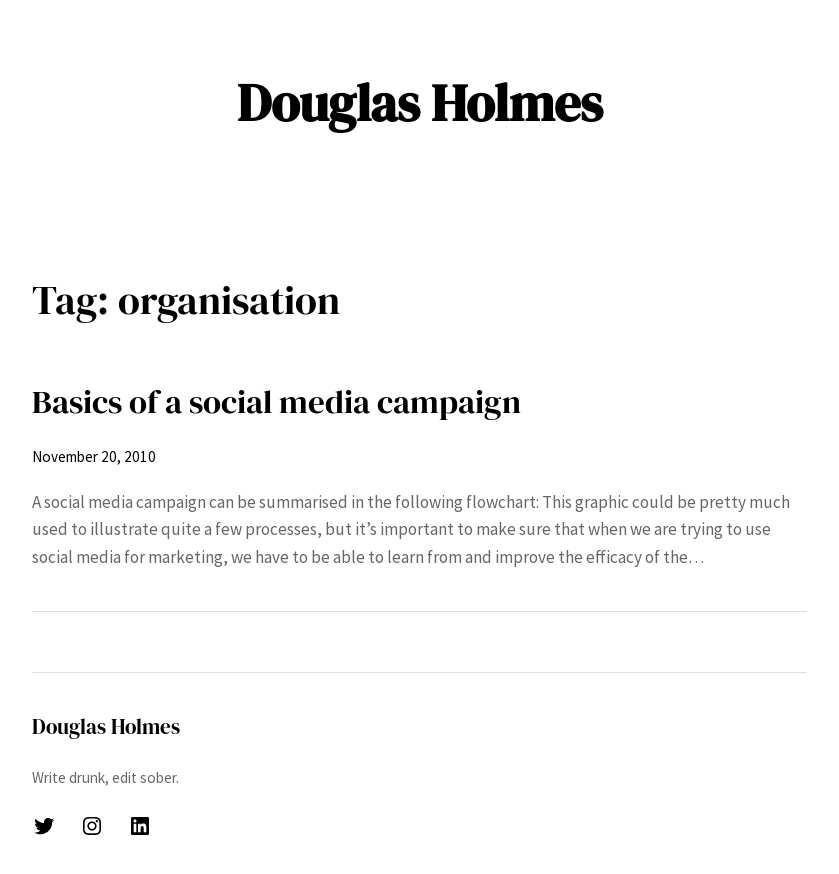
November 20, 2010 (94, 456)
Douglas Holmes (420, 102)
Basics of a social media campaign (276, 401)
